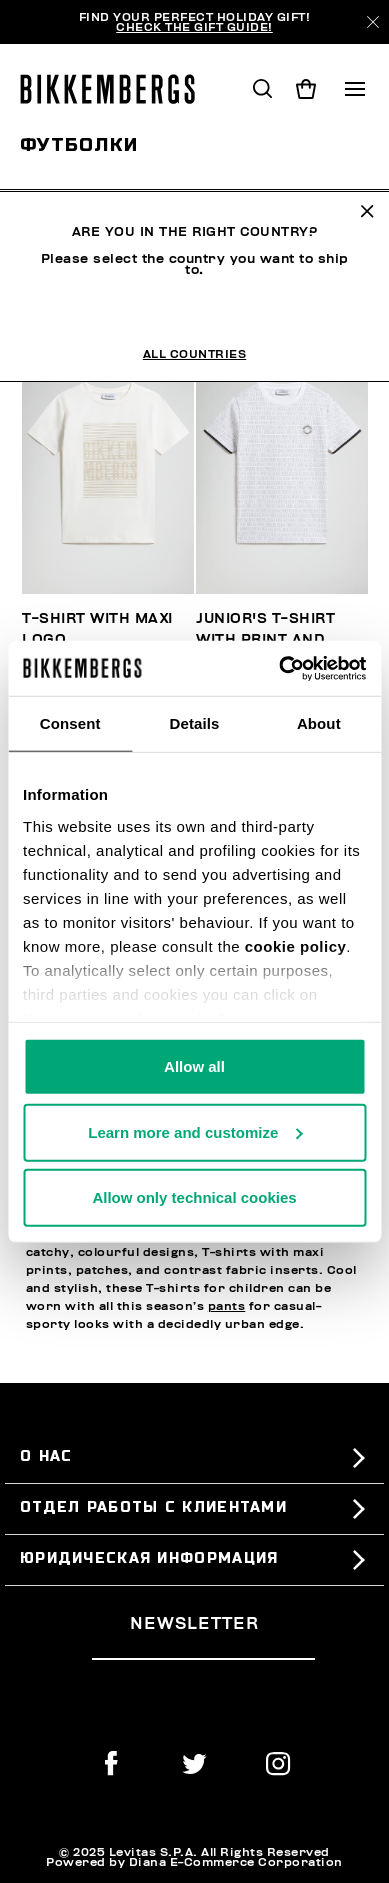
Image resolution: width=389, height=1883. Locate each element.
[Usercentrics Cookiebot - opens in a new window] (279, 668)
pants (227, 1306)
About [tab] (319, 723)
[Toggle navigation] (355, 89)
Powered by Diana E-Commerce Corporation (194, 1862)
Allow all (194, 1066)
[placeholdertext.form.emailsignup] (203, 1651)
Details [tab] (195, 723)
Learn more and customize (195, 1131)
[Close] (373, 22)
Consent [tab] (70, 723)
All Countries (195, 297)
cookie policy (296, 945)
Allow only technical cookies (194, 1197)
